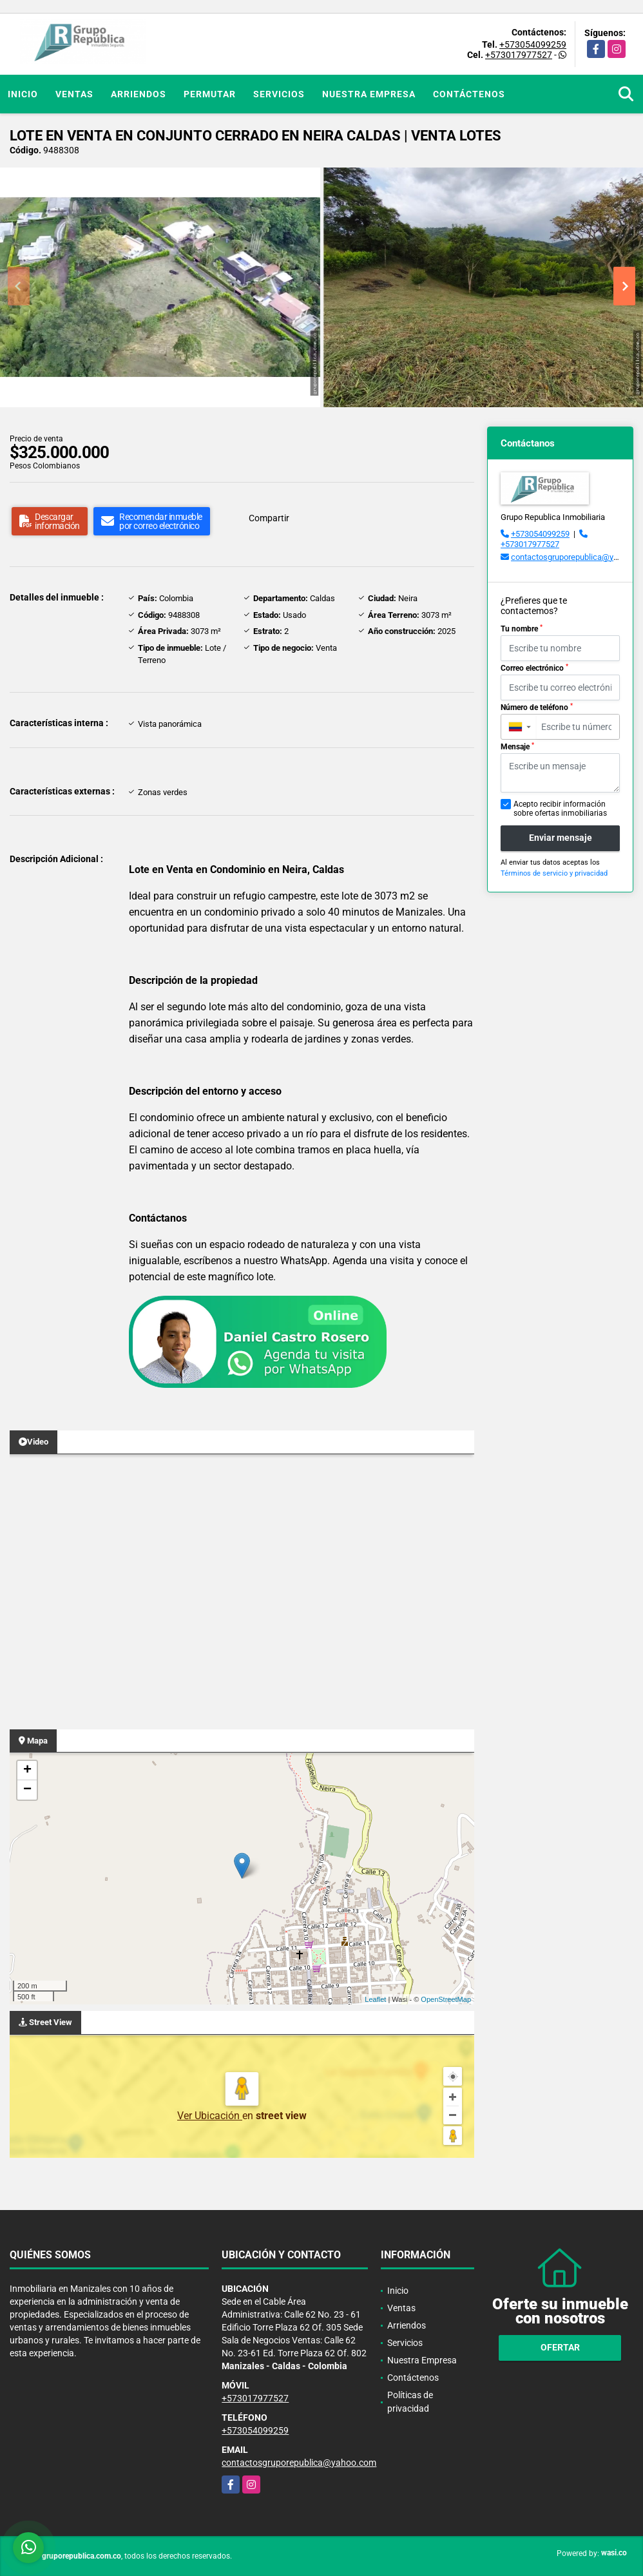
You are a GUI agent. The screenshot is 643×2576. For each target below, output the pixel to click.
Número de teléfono (537, 707)
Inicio (23, 94)
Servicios (279, 94)
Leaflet (375, 1999)
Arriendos (138, 94)
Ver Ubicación (209, 2116)
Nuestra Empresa (369, 94)
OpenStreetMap (446, 1999)
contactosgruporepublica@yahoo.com (299, 2462)
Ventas (74, 94)
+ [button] (27, 1770)
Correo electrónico (534, 668)
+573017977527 (518, 55)
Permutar (210, 94)
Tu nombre (521, 629)
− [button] (27, 1790)
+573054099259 (532, 44)
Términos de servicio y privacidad (554, 873)
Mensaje (517, 747)
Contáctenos (469, 94)
